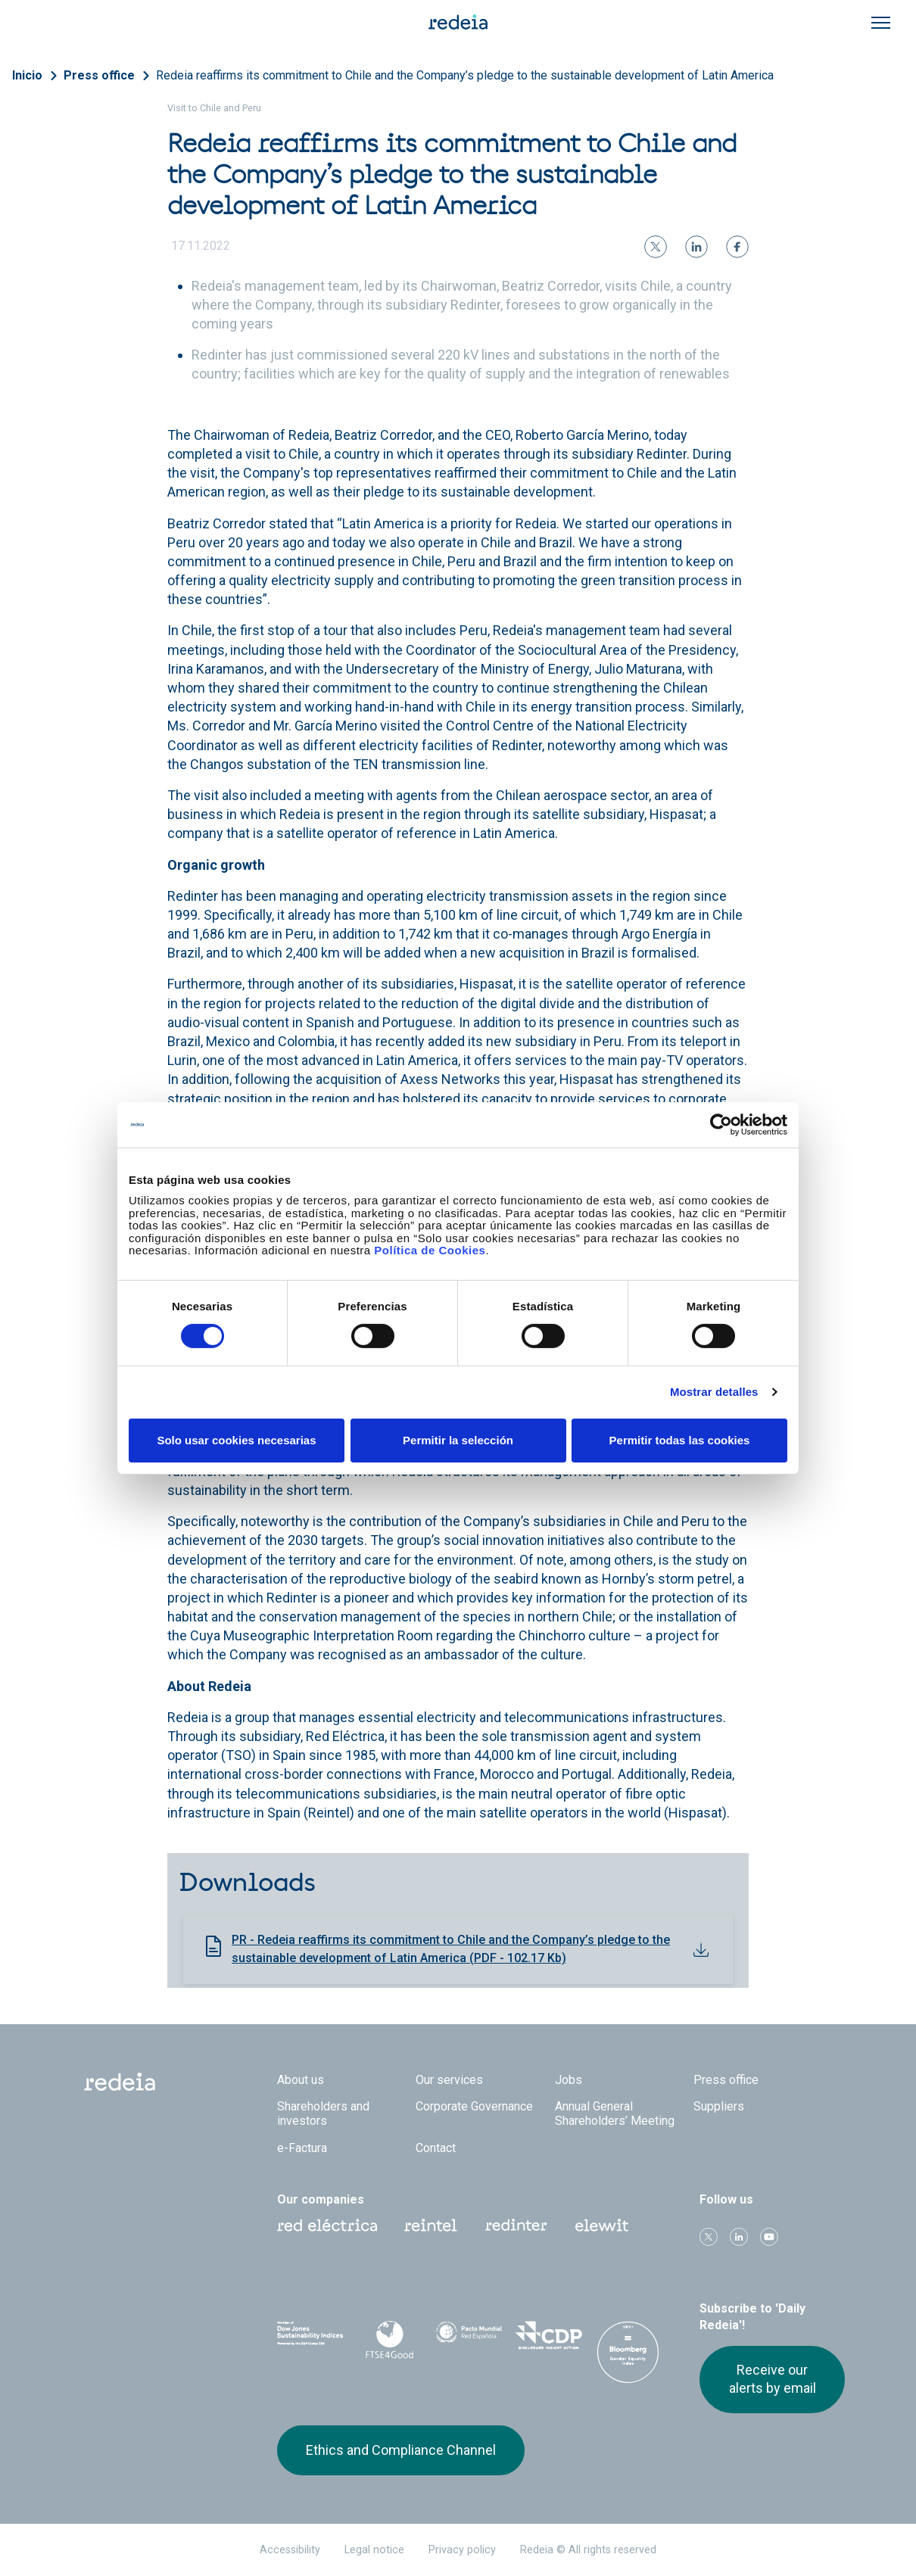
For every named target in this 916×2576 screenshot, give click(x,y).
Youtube (769, 2237)
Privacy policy (462, 2549)
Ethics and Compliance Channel (401, 2450)
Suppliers (718, 2106)
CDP (548, 2337)
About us (300, 2080)
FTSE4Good (389, 2340)
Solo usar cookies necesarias (236, 1440)
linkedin (739, 2237)
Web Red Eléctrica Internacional (516, 2225)
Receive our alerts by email (772, 2379)
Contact (436, 2148)
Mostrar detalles (714, 1391)
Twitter (708, 2237)
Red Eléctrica (327, 2225)
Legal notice (374, 2549)
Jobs (568, 2080)
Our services (449, 2080)
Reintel (430, 2225)
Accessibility (290, 2549)
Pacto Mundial (469, 2337)
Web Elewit (601, 2225)
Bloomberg (628, 2352)
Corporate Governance (474, 2106)
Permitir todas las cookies (679, 1440)
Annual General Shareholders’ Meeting (615, 2113)
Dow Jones (310, 2337)
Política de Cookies (429, 1250)
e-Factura (302, 2148)
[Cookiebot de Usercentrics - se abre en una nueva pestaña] (721, 1124)
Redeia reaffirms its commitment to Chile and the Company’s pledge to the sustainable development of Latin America (465, 75)
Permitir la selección (458, 1440)
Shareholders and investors (323, 2113)
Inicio (27, 75)
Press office (99, 75)
